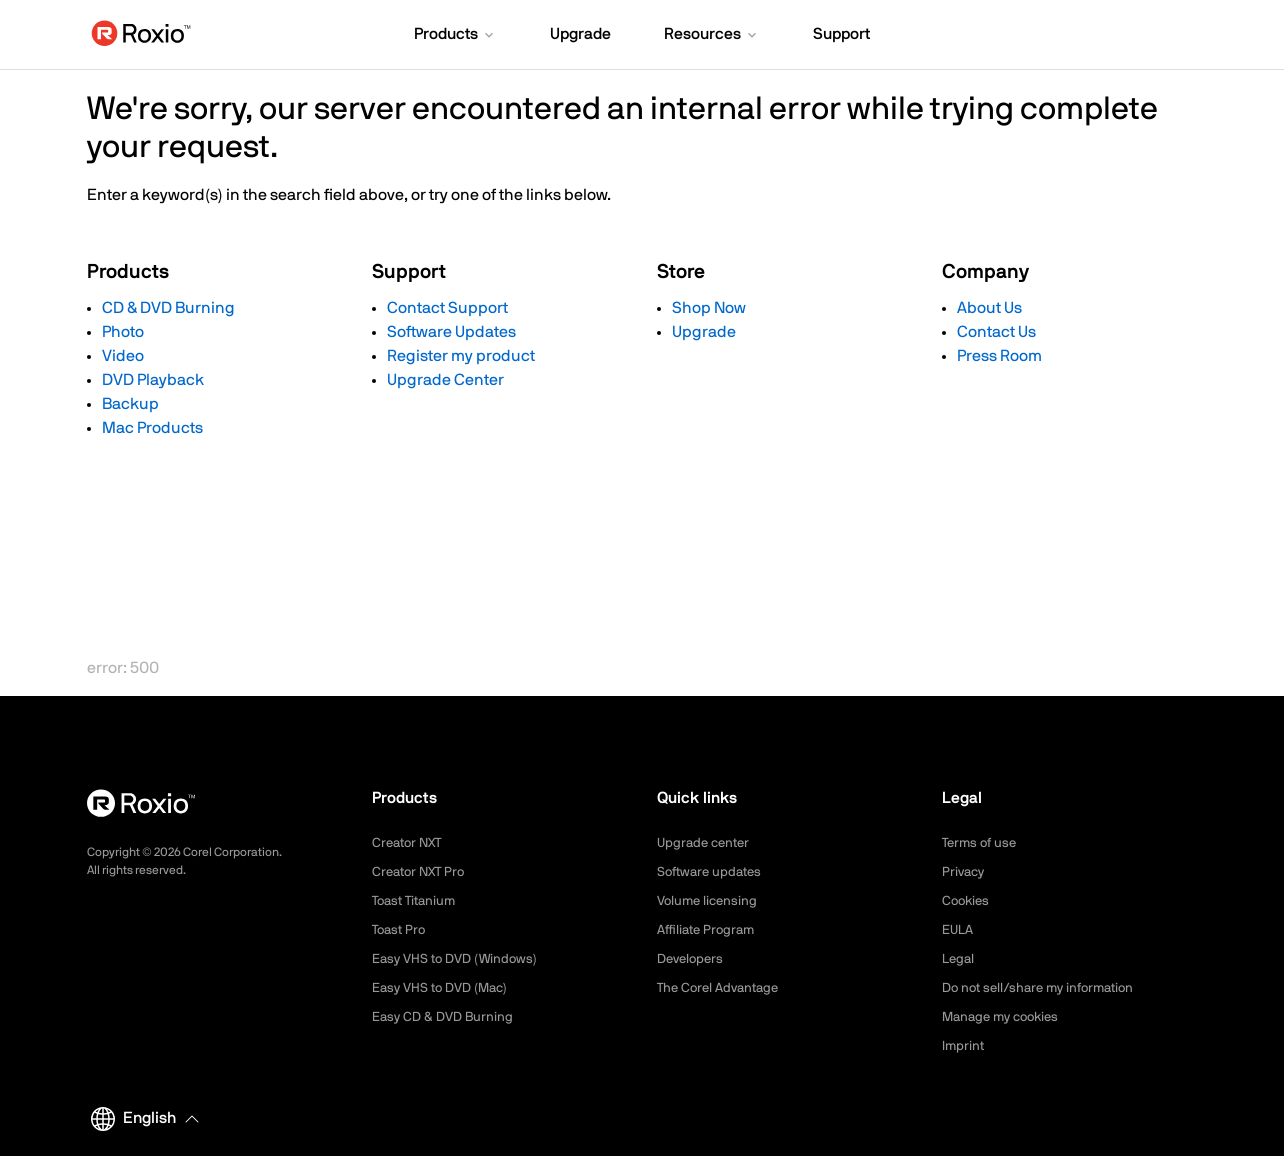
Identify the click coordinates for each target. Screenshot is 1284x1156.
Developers (693, 959)
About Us (989, 308)
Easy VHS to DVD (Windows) (459, 959)
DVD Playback (153, 380)
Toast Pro (401, 930)
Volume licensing (710, 901)
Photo (123, 332)
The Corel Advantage (722, 988)
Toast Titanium (417, 901)
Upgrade (704, 332)
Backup (130, 404)
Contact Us (996, 332)
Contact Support (447, 308)
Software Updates (451, 332)
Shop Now (709, 308)
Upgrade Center (445, 380)
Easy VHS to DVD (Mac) (445, 988)
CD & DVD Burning (168, 308)
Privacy (965, 872)
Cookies (967, 901)
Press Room (999, 356)
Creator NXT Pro (422, 872)
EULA (959, 930)
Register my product (461, 356)
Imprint (964, 1046)
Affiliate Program (709, 930)
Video (123, 356)
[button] (455, 36)
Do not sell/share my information (1045, 988)
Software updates (713, 872)
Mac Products (152, 428)
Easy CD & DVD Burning (446, 1017)
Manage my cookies (1005, 1017)
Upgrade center (706, 843)
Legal (959, 959)
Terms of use (982, 843)
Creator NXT (410, 843)
